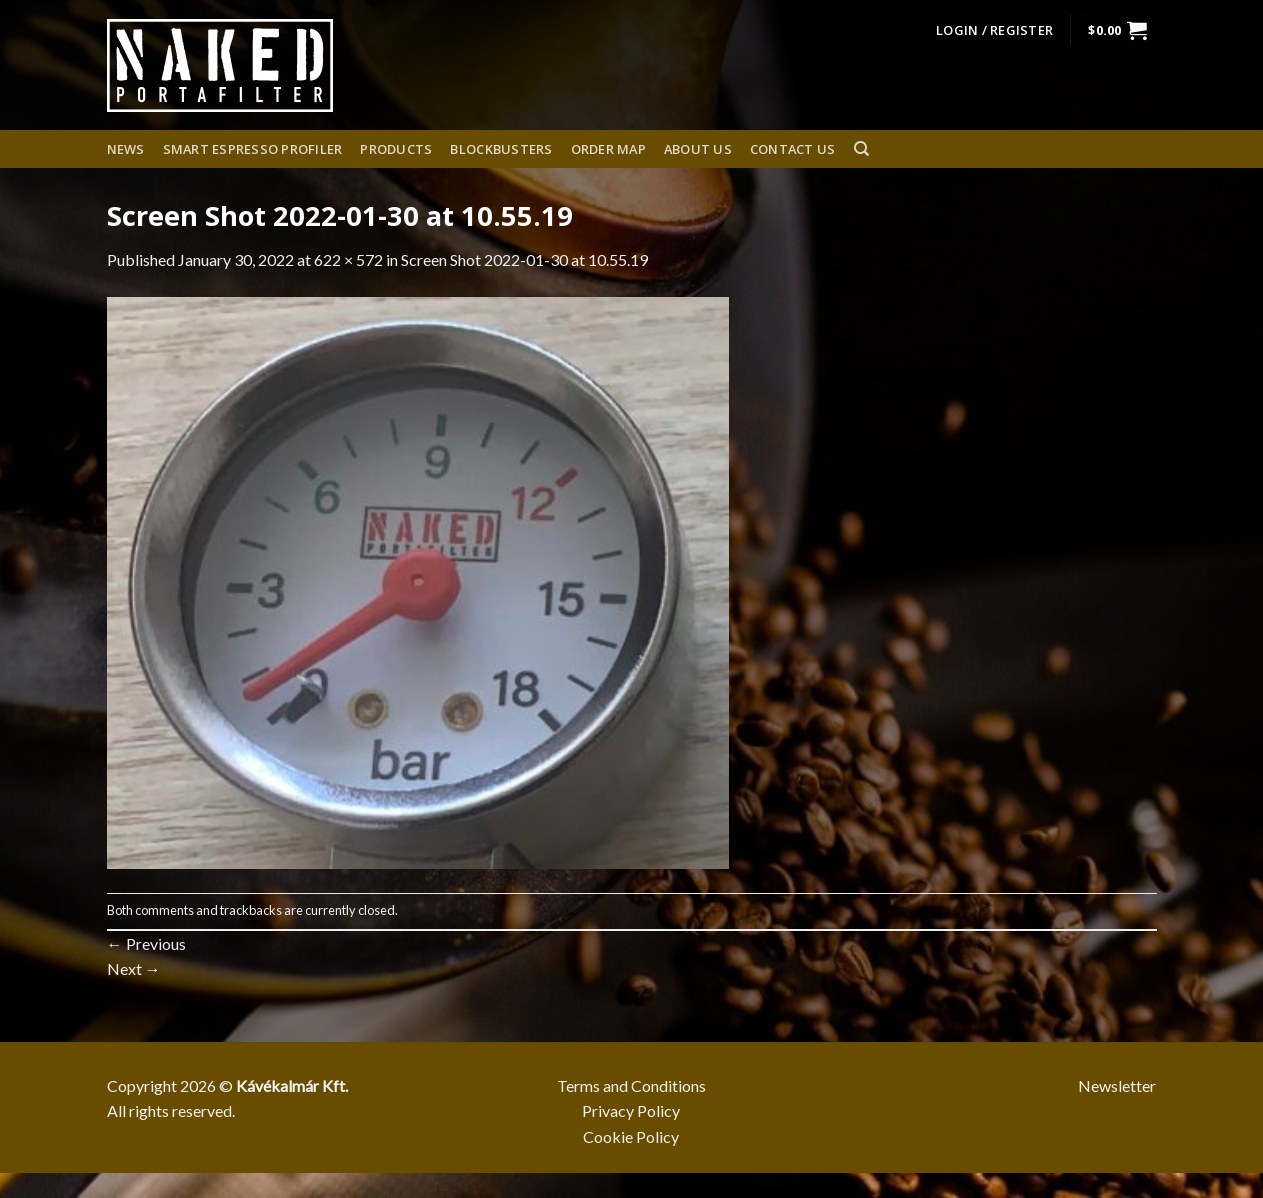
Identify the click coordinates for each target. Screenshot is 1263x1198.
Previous (146, 943)
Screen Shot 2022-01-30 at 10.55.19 (524, 259)
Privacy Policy (631, 1110)
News (126, 149)
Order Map (608, 149)
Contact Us (793, 149)
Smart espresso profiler (253, 149)
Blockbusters (501, 149)
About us (698, 149)
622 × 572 (348, 259)
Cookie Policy (631, 1136)
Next (134, 968)
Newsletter (1117, 1085)
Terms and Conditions (631, 1085)
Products (396, 149)
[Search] (861, 149)
